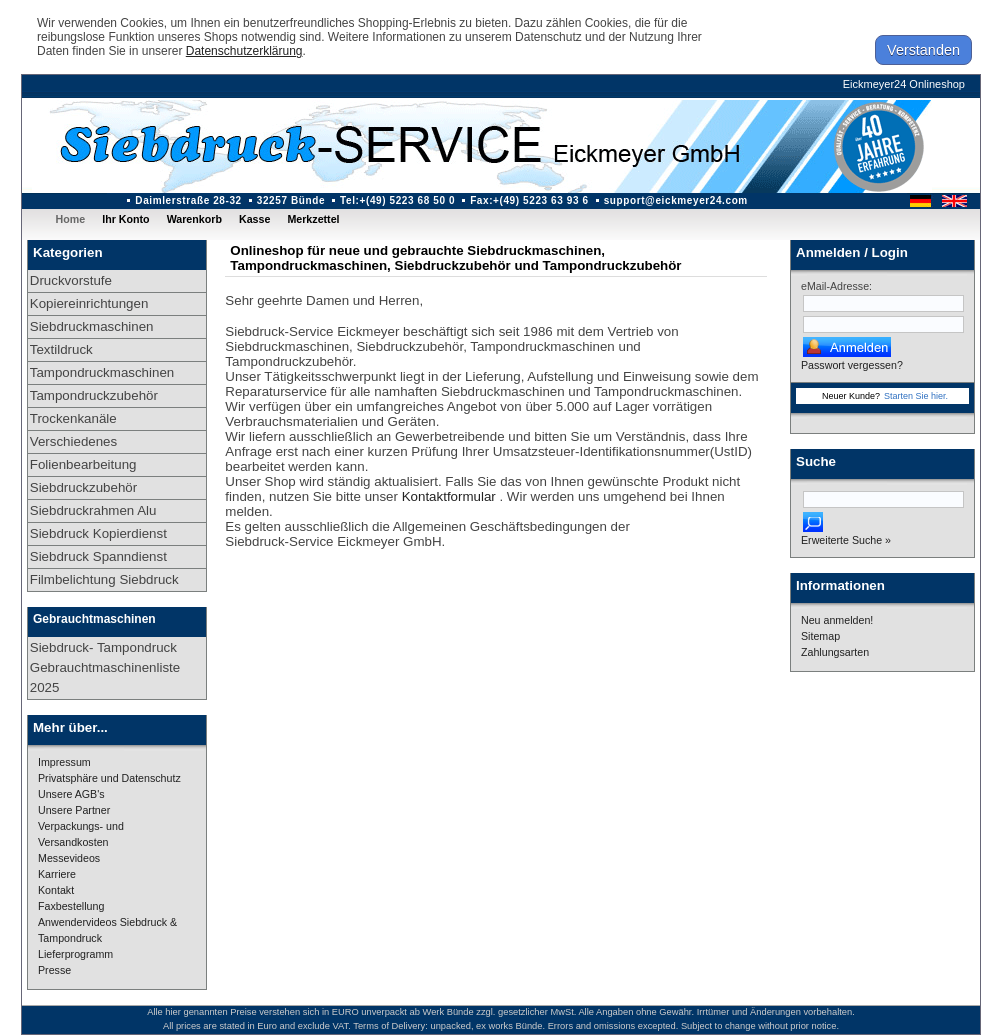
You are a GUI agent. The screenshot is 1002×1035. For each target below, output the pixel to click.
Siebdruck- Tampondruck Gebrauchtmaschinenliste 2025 (105, 667)
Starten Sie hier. (916, 396)
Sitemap (820, 636)
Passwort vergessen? (852, 365)
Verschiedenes (73, 441)
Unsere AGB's (71, 794)
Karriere (57, 874)
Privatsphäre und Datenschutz (109, 778)
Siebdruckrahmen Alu (93, 510)
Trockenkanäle (73, 418)
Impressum (64, 762)
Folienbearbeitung (83, 464)
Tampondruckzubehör (94, 395)
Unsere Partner (74, 810)
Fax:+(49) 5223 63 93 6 (529, 200)
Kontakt (56, 890)
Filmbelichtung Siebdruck (104, 579)
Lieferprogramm (75, 954)
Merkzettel (313, 219)
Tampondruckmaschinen (102, 372)
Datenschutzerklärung (244, 51)
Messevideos (69, 858)
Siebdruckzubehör (83, 487)
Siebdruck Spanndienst (98, 556)
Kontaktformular (451, 496)
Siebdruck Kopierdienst (98, 533)
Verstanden (923, 50)
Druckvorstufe (71, 280)
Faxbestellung (71, 906)
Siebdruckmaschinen (92, 326)
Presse (54, 970)
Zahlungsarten (835, 652)
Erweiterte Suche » (846, 540)
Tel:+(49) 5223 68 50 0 (397, 200)
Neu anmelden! (837, 620)
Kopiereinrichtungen (89, 303)
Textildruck (61, 349)
